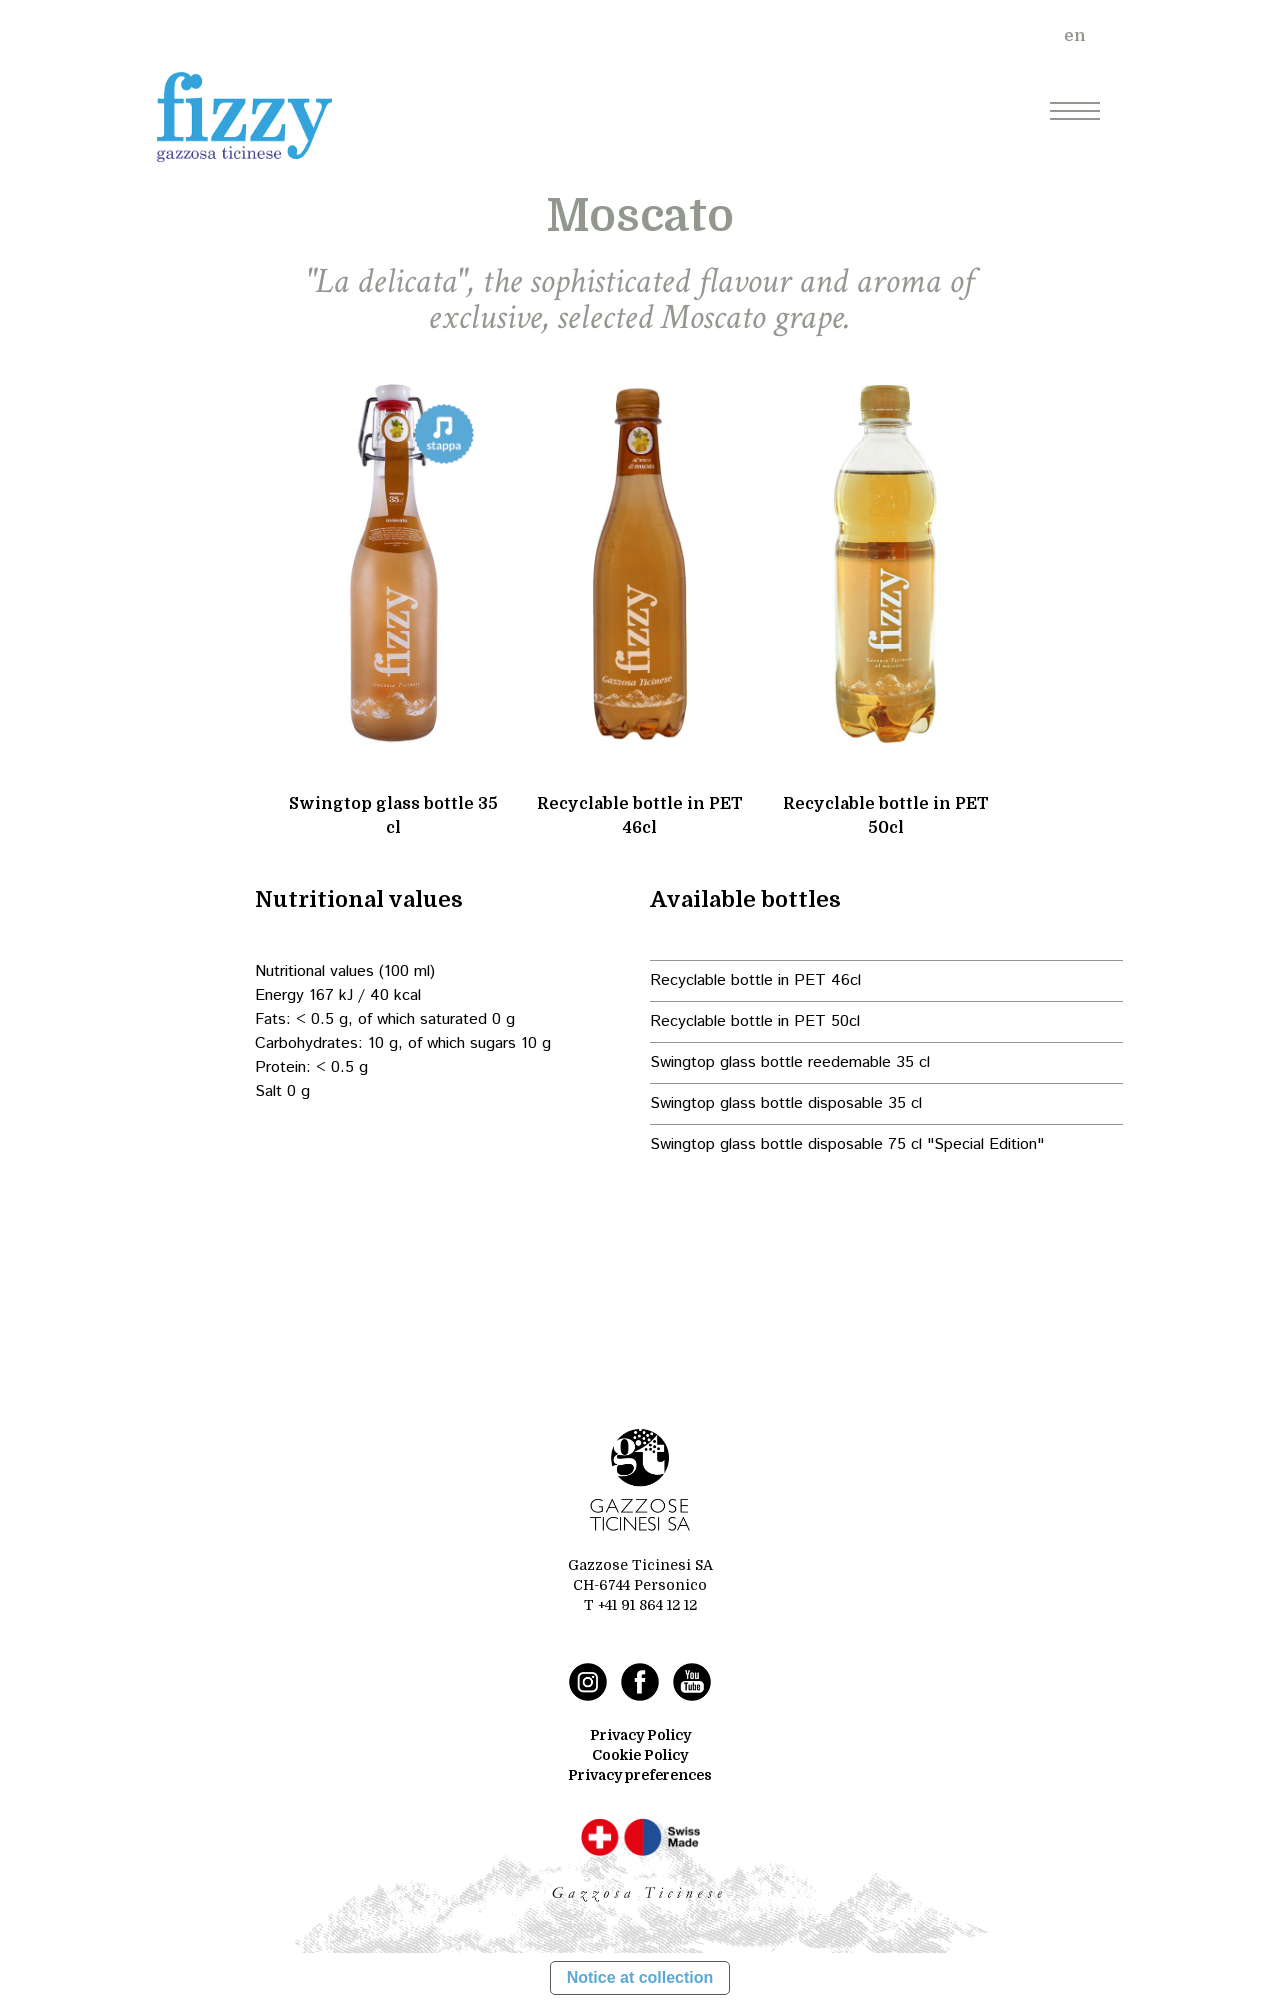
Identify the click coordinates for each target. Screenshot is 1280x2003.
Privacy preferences (640, 1775)
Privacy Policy (640, 1735)
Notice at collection (640, 1977)
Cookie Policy (640, 1755)
